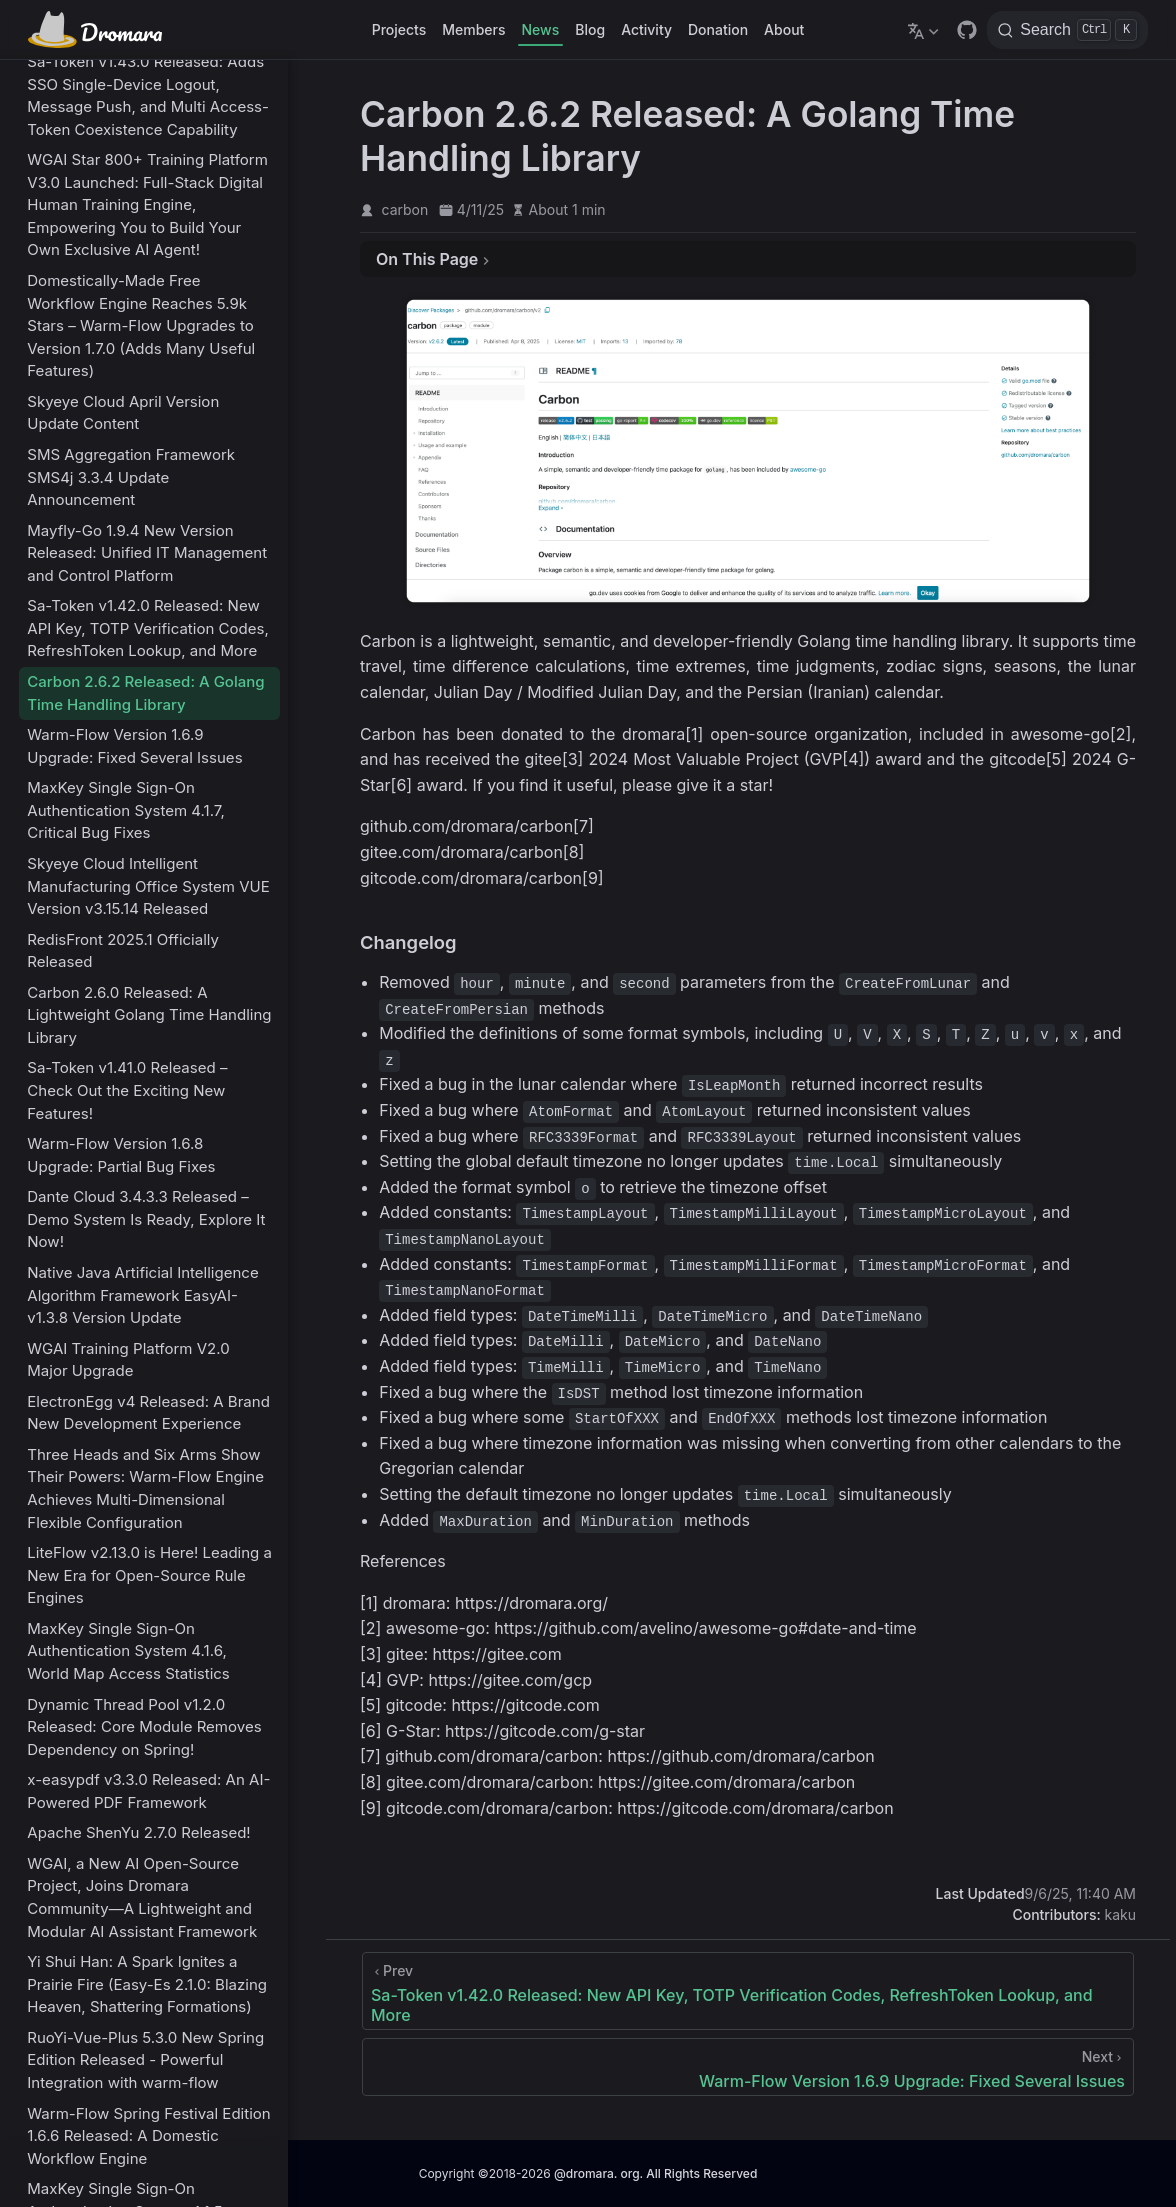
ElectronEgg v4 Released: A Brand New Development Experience (148, 1413)
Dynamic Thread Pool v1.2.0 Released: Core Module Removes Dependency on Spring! (144, 1727)
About (784, 29)
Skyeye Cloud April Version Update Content (123, 413)
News (541, 29)
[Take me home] (101, 30)
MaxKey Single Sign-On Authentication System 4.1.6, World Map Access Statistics (128, 1651)
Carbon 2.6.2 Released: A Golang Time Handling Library (145, 693)
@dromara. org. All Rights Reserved (655, 2173)
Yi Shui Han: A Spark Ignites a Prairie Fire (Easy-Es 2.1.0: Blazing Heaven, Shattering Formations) (147, 1984)
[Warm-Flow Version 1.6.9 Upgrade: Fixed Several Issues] (748, 2067)
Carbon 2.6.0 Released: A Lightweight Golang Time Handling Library (149, 1015)
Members (473, 29)
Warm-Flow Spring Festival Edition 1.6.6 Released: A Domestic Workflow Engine (148, 2136)
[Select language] (925, 30)
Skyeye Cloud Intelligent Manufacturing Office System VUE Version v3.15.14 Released (148, 886)
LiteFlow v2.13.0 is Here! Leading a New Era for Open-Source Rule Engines (149, 1575)
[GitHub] (967, 30)
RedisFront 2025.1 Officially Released (123, 951)
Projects (399, 29)
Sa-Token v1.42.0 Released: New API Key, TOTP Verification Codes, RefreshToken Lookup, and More (147, 628)
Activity (646, 29)
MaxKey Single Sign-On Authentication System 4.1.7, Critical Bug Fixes (126, 810)
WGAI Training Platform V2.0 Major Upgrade (128, 1360)
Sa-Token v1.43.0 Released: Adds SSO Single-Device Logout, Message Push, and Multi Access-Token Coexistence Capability (148, 95)
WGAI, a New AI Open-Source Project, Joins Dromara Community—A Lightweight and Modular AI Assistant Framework (142, 1897)
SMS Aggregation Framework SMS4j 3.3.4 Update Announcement (131, 477)
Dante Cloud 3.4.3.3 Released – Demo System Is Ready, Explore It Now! (146, 1219)
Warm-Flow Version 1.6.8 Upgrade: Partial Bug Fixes (121, 1155)
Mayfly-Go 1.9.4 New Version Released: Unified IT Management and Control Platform (147, 553)
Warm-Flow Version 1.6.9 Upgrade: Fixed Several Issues (134, 746)
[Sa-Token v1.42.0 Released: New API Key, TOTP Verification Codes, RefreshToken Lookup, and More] (748, 1991)
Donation (718, 29)
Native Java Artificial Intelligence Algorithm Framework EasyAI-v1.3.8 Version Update (142, 1295)
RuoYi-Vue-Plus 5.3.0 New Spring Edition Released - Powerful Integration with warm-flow (145, 2060)
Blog (590, 29)
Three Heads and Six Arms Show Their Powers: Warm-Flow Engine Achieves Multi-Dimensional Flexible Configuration (145, 1488)
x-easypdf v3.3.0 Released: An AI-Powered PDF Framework (148, 1791)
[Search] (1067, 30)
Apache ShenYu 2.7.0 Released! (138, 1832)
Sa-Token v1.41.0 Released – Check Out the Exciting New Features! (127, 1090)
